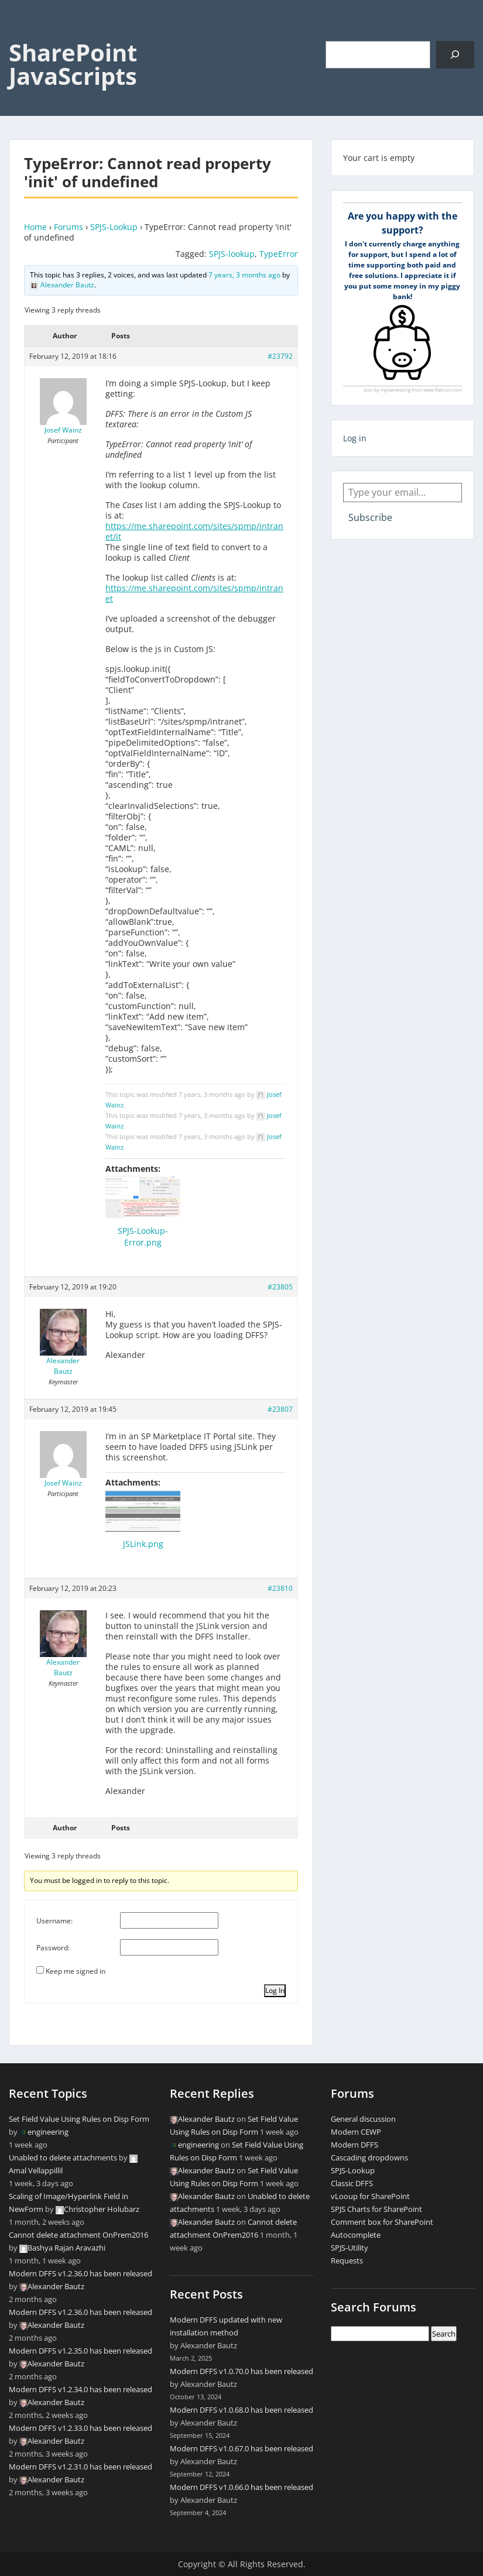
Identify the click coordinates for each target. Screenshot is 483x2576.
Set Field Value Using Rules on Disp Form (79, 2119)
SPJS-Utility (349, 2247)
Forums (68, 226)
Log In (275, 1990)
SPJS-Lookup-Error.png (143, 1236)
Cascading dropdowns (369, 2157)
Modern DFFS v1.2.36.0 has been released (80, 2273)
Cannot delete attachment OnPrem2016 (78, 2234)
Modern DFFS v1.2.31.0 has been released (80, 2466)
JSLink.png (143, 1543)
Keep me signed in (75, 1971)
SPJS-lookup (232, 253)
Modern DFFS (354, 2144)
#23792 (280, 356)
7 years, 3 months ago (244, 275)
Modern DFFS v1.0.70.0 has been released (241, 2371)
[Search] (455, 54)
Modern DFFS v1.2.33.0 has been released (80, 2428)
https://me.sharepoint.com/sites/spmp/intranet (194, 593)
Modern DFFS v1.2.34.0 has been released (80, 2389)
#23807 (280, 1409)
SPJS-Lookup (114, 226)
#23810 (280, 1588)
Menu (21, 33)
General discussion (363, 2119)
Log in (354, 438)
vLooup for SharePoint (370, 2196)
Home (35, 226)
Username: (54, 1921)
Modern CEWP (356, 2131)
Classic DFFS (352, 2183)
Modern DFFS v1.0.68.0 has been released (241, 2410)
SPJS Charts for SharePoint (376, 2209)
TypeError (278, 253)
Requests (347, 2260)
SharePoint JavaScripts (73, 64)
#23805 (280, 1287)
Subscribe (370, 517)
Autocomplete (356, 2234)
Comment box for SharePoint (382, 2222)
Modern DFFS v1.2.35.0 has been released (80, 2350)
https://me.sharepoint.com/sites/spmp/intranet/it (194, 531)
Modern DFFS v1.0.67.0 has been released (241, 2448)
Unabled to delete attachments (63, 2157)
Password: (53, 1948)
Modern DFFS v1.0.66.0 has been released (241, 2487)
